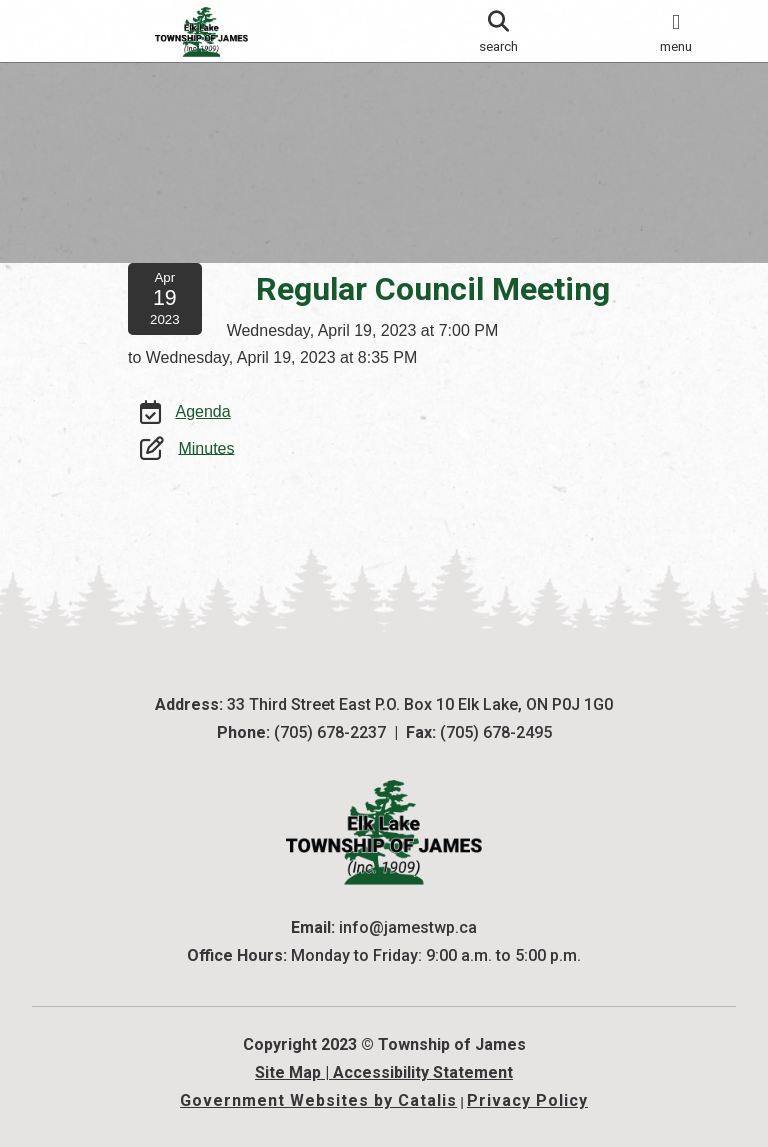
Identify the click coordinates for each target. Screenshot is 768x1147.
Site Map (288, 1072)
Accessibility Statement (423, 1072)
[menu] (676, 31)
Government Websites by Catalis (318, 1100)
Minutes (206, 467)
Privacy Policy (527, 1100)
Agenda (202, 431)
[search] (498, 31)
